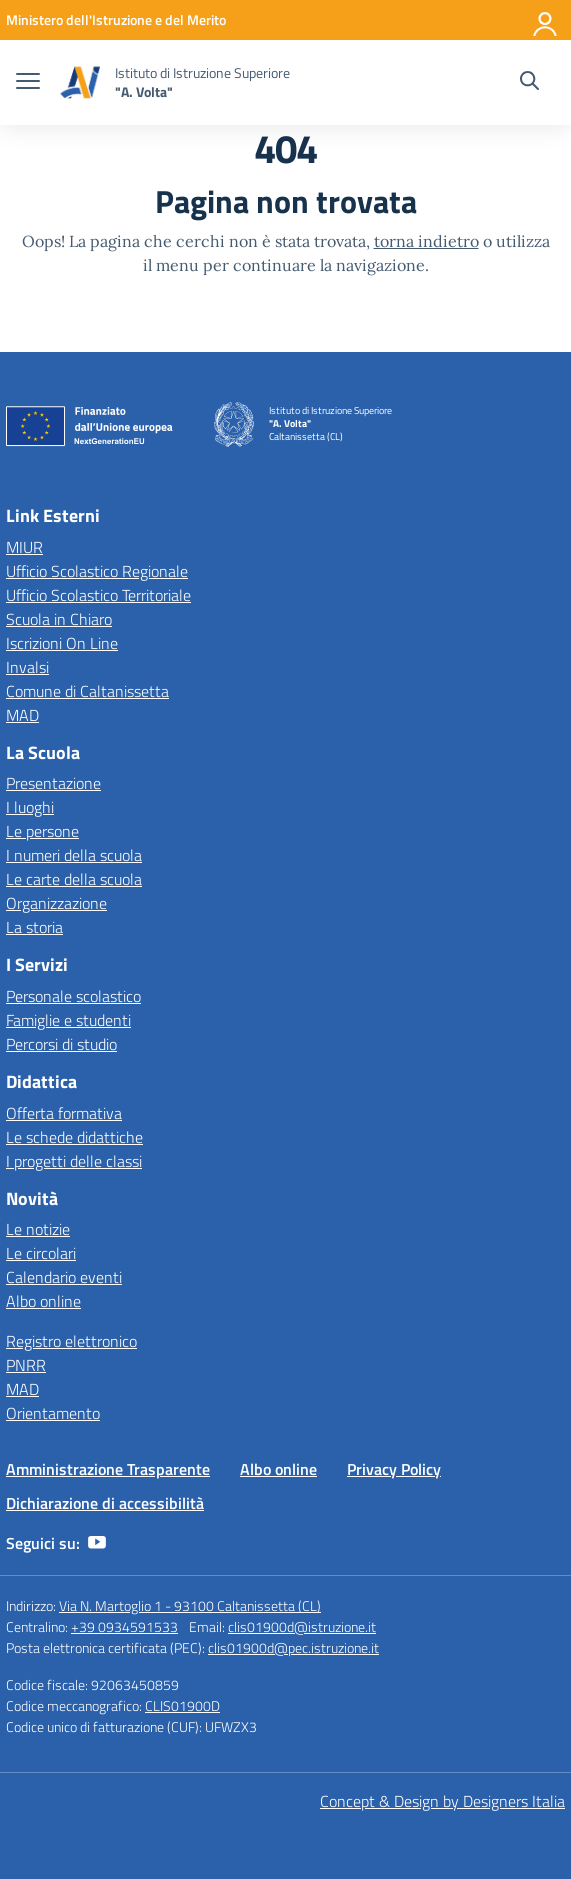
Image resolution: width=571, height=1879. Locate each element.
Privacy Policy (394, 1469)
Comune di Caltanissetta (87, 691)
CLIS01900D (182, 1705)
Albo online (43, 1301)
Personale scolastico (73, 996)
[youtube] (97, 1543)
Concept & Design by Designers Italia (442, 1801)
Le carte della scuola (74, 879)
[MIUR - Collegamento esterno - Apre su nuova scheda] (116, 19)
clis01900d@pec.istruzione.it (293, 1647)
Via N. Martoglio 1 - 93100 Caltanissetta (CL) (190, 1605)
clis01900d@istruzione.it (302, 1626)
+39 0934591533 (124, 1626)
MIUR (24, 547)
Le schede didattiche (74, 1137)
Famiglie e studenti (68, 1020)
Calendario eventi (64, 1277)
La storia (34, 927)
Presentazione (53, 783)
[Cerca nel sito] (529, 83)
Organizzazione (56, 903)
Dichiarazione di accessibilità (105, 1503)
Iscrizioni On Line (62, 643)
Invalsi (27, 667)
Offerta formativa (64, 1113)
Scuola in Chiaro (59, 619)
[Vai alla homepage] (80, 82)
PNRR (26, 1365)
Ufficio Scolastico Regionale (97, 571)
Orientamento (53, 1413)
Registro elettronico (71, 1341)
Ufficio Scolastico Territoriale (98, 595)
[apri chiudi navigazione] (28, 83)
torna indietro (426, 241)
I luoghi (30, 807)
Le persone (42, 831)
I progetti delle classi (74, 1161)
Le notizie (38, 1229)
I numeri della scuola (74, 855)
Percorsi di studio (61, 1044)
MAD (22, 715)
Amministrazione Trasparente (108, 1469)
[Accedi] (546, 20)
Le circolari (41, 1253)
